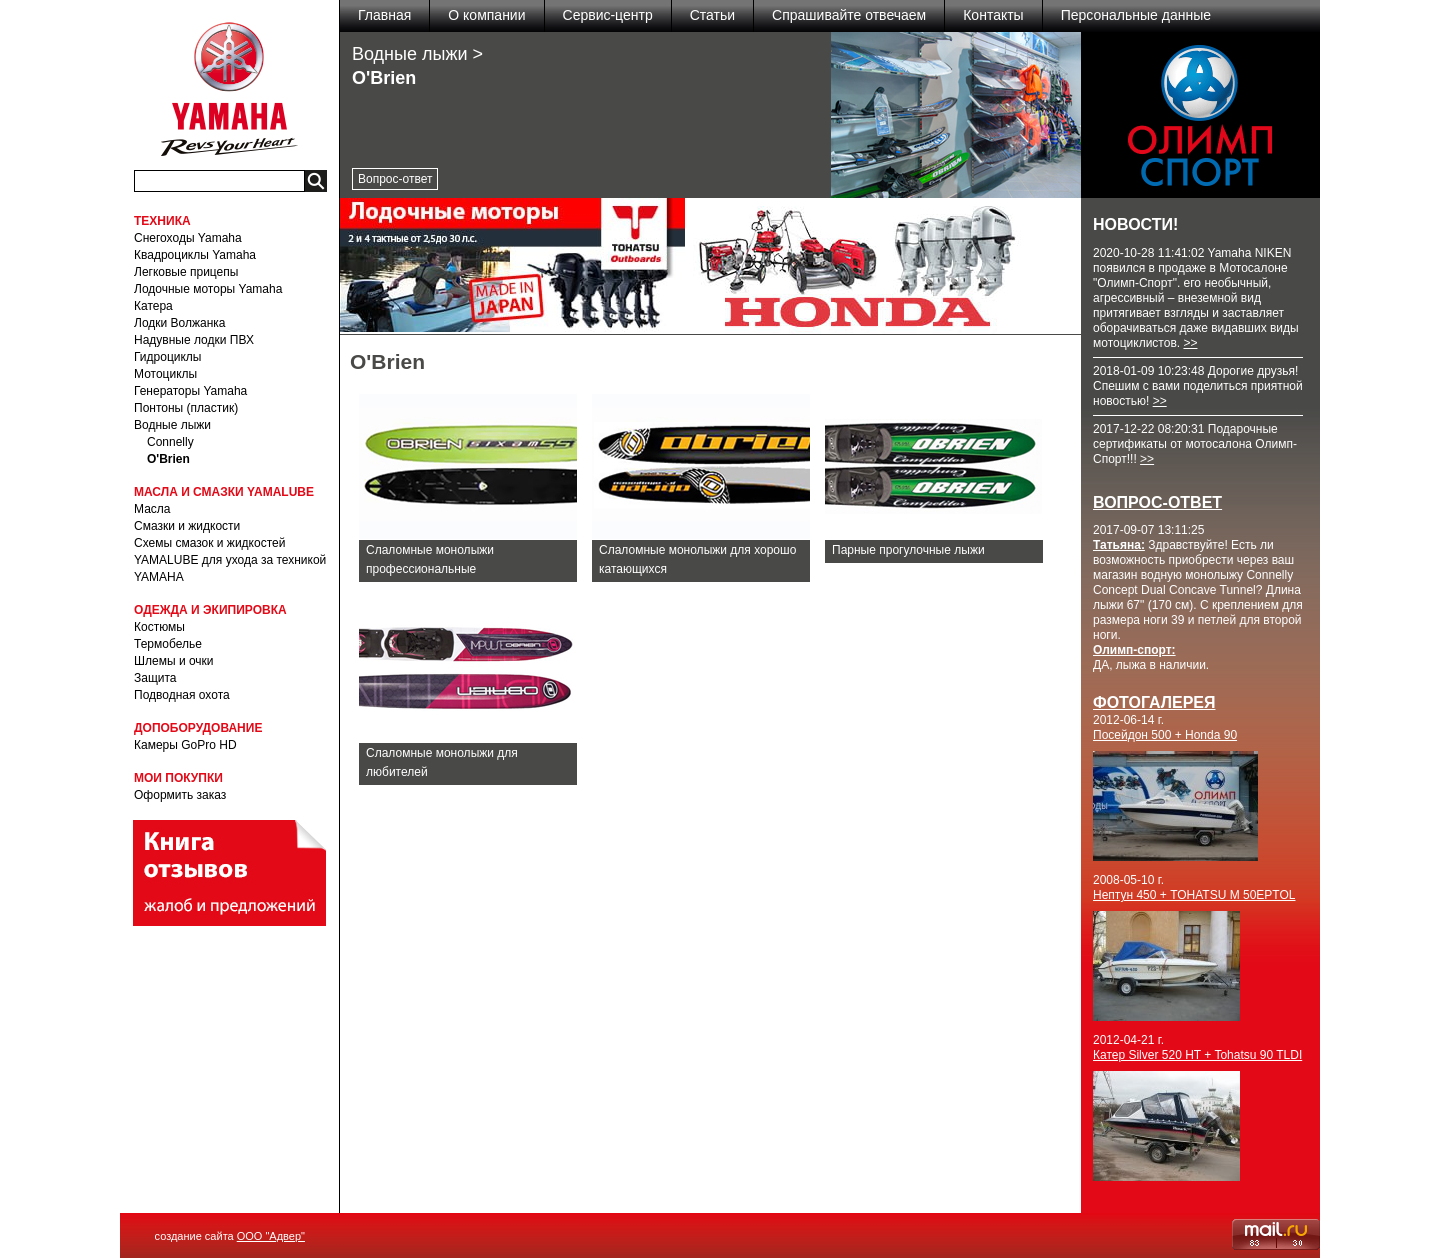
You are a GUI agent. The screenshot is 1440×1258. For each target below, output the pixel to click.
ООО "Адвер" (271, 1236)
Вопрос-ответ (395, 179)
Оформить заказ (180, 795)
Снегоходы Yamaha (188, 238)
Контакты (993, 15)
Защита (155, 678)
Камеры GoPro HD (185, 745)
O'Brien (168, 459)
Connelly (170, 442)
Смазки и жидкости (187, 526)
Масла (152, 509)
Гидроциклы (167, 357)
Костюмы (159, 627)
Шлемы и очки (174, 661)
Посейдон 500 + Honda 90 (1165, 735)
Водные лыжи (172, 425)
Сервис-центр (608, 15)
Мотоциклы (165, 374)
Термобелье (168, 644)
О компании (486, 15)
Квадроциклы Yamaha (195, 255)
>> (1190, 343)
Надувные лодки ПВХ (194, 340)
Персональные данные (1136, 15)
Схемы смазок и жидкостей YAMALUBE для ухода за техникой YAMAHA (230, 560)
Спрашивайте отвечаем (849, 15)
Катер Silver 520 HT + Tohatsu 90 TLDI (1197, 1055)
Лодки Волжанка (180, 323)
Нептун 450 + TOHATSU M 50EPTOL (1194, 895)
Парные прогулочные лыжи (908, 550)
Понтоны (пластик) (186, 408)
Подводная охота (182, 695)
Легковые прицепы (186, 272)
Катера (153, 306)
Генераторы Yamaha (190, 391)
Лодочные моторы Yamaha (208, 289)
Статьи (712, 15)
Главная (384, 15)
